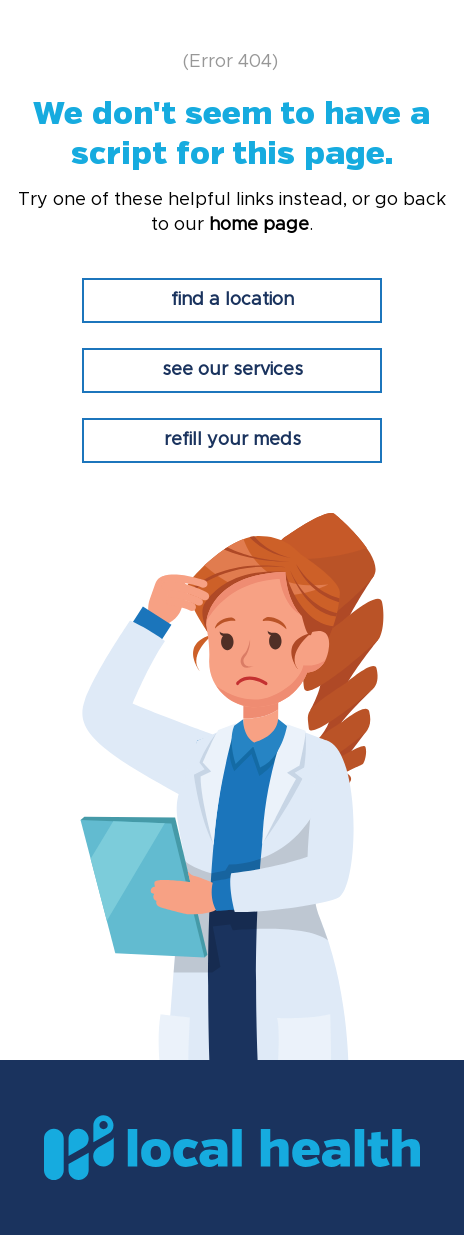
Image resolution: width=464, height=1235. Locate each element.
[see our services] (232, 370)
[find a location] (232, 300)
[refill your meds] (232, 440)
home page (259, 225)
